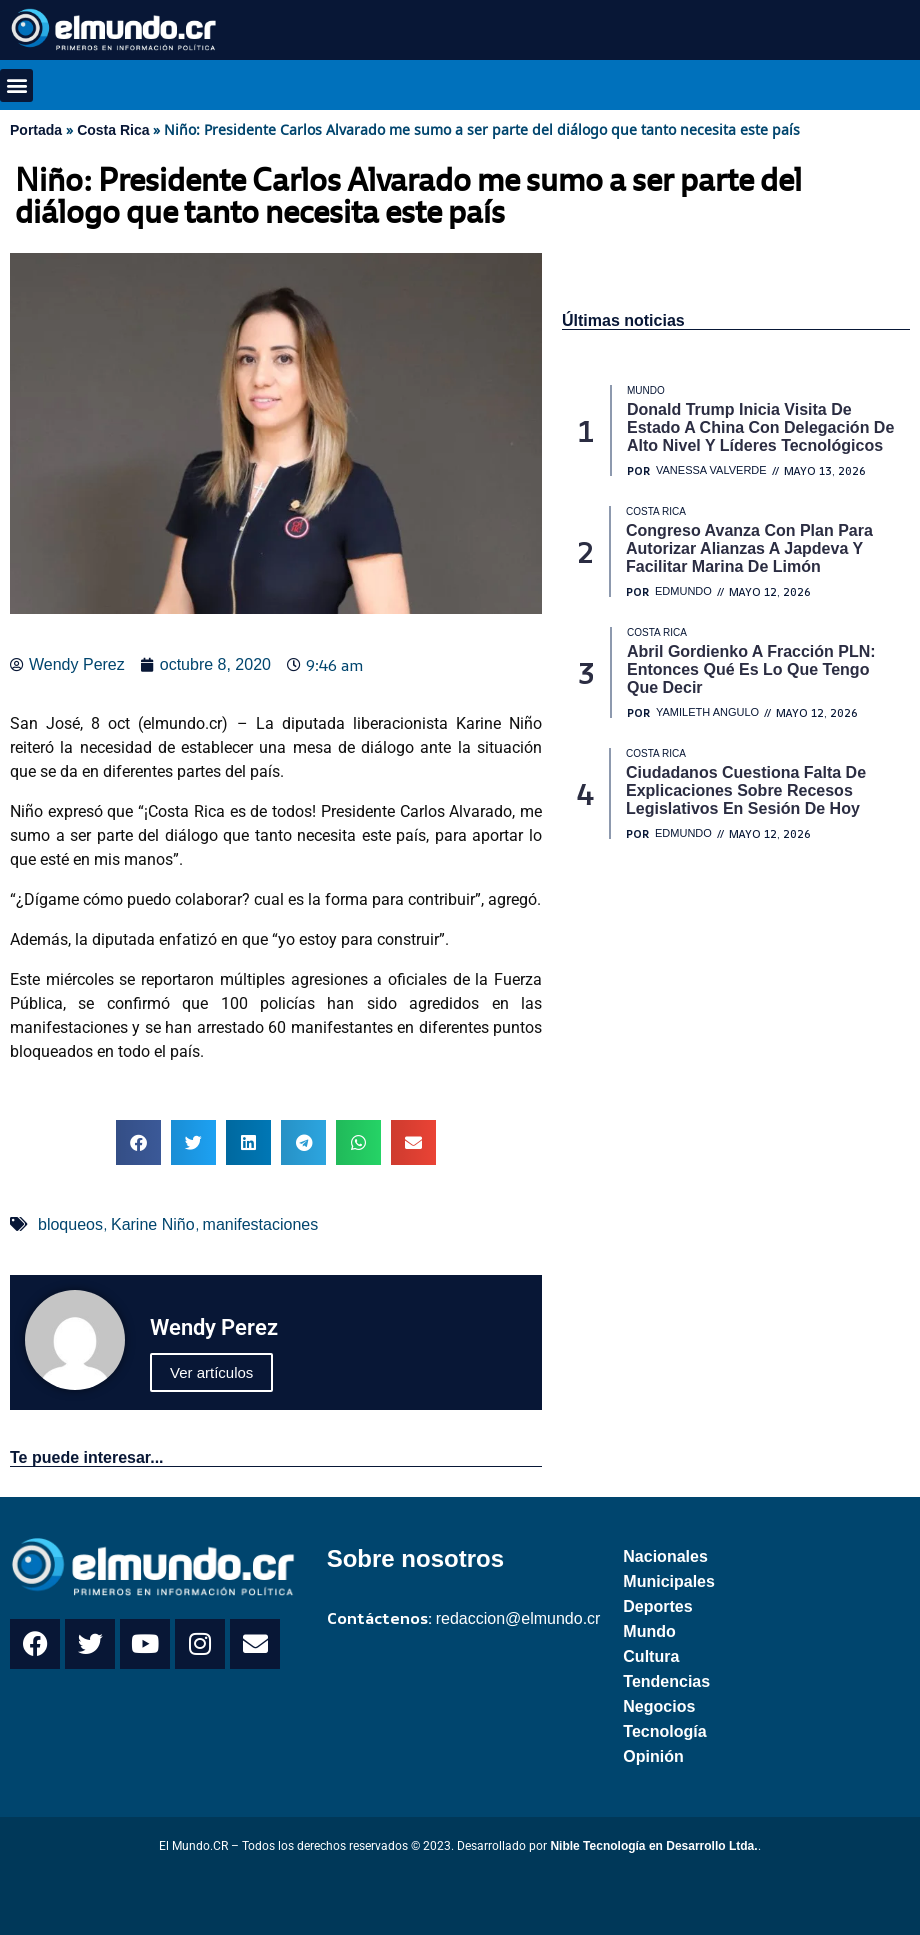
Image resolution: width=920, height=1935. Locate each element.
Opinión (653, 1756)
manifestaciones (261, 1224)
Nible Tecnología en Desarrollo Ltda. (653, 1846)
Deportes (657, 1606)
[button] (16, 85)
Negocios (659, 1706)
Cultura (651, 1656)
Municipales (669, 1581)
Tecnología (664, 1731)
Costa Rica (113, 130)
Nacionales (665, 1556)
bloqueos (70, 1224)
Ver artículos (211, 1372)
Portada (36, 130)
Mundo (649, 1631)
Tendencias (666, 1681)
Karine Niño (153, 1224)
